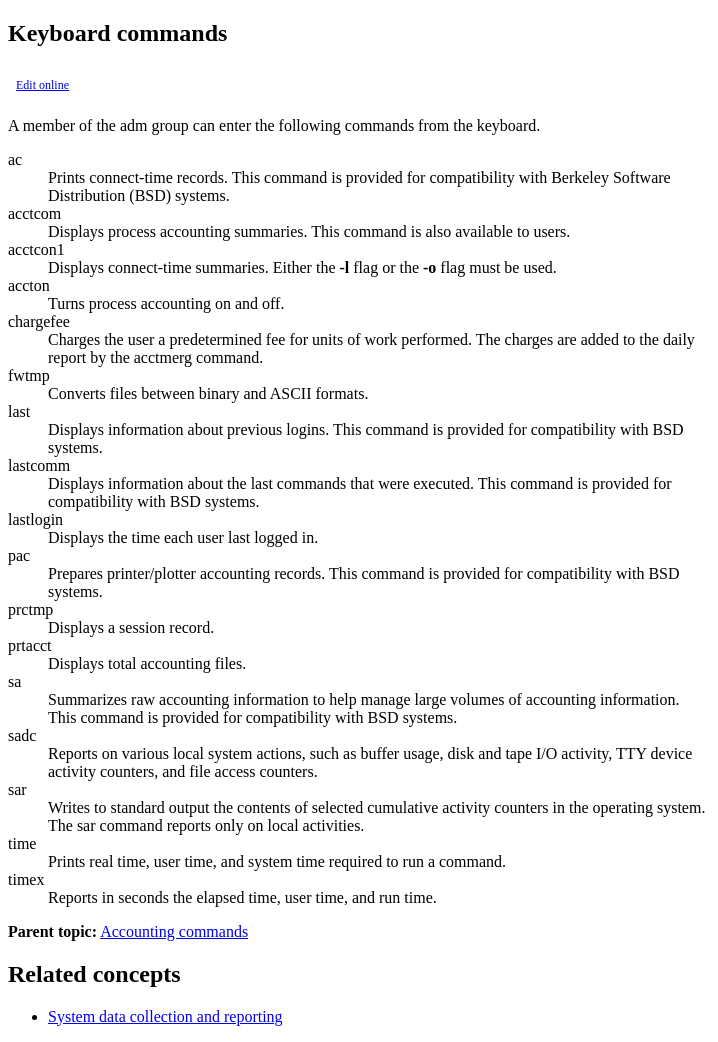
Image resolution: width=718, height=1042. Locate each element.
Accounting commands (174, 931)
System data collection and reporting (165, 1016)
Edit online (42, 85)
